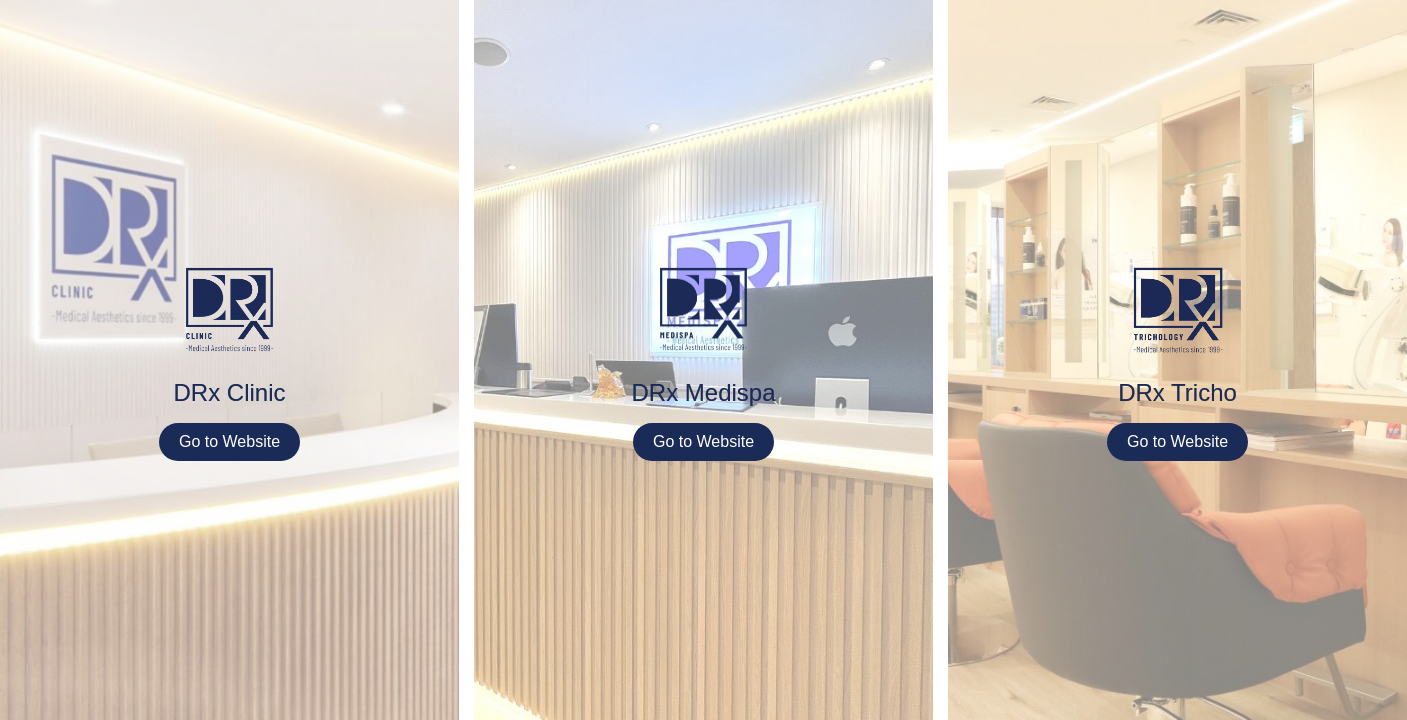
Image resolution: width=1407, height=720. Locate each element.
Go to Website (229, 441)
